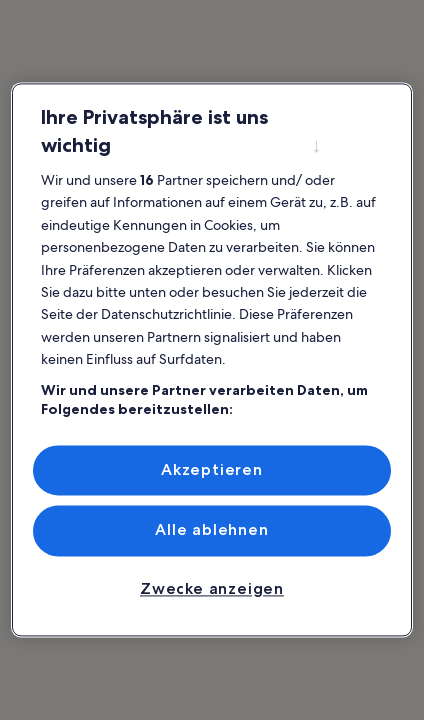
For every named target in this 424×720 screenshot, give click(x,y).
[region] (212, 359)
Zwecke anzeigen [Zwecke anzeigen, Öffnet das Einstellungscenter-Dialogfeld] (212, 588)
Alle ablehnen (211, 530)
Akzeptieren (212, 469)
